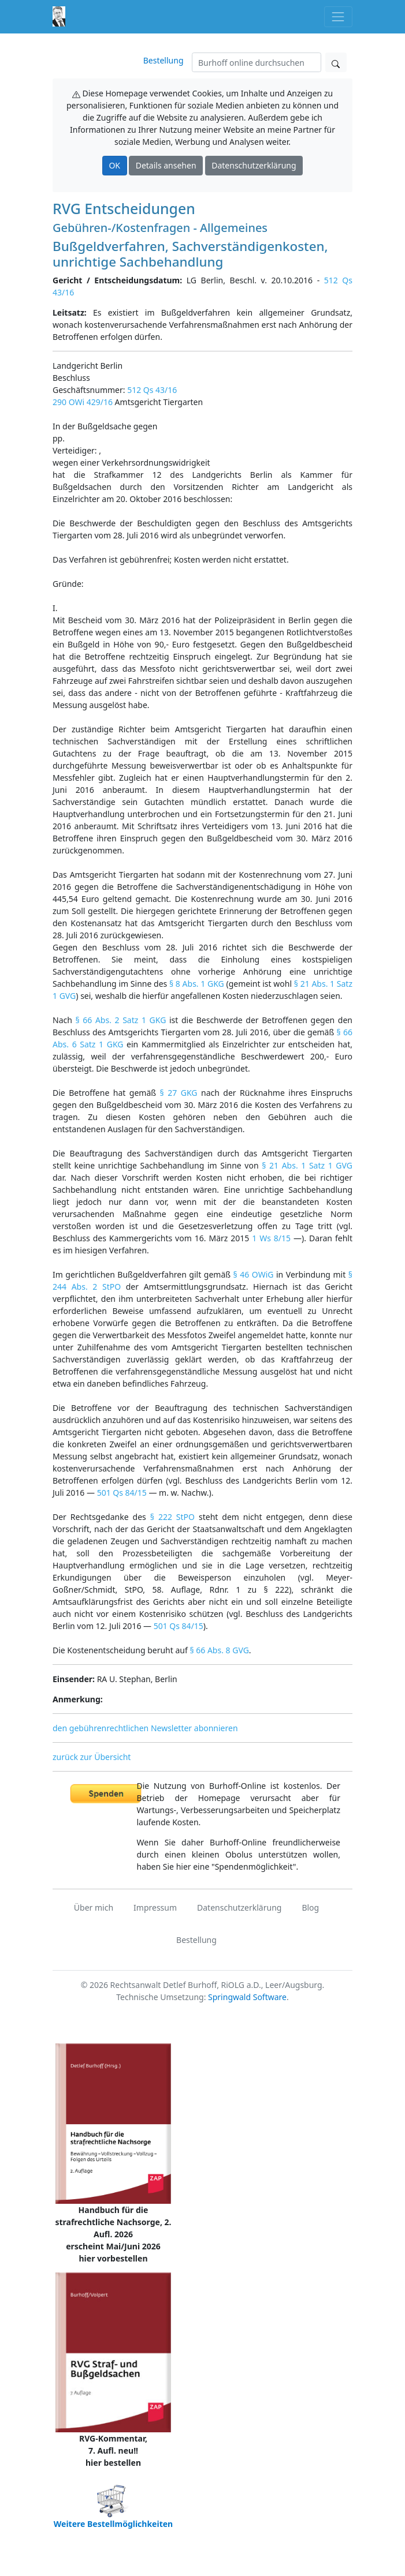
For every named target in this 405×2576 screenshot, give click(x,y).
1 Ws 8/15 (271, 1238)
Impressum (155, 1907)
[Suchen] (256, 62)
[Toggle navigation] (338, 16)
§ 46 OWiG (253, 1274)
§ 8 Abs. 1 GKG (196, 983)
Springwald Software (247, 1996)
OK (114, 165)
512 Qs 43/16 (152, 389)
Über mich (93, 1907)
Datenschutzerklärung (253, 165)
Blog (310, 1907)
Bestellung (163, 60)
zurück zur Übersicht (92, 1756)
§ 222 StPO (172, 1516)
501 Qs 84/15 (122, 1492)
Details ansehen (166, 165)
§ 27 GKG (179, 1092)
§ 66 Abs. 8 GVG (219, 1650)
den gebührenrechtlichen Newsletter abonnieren (145, 1728)
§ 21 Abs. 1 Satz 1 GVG (307, 1165)
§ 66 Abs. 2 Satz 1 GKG (120, 1019)
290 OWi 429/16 (83, 401)
